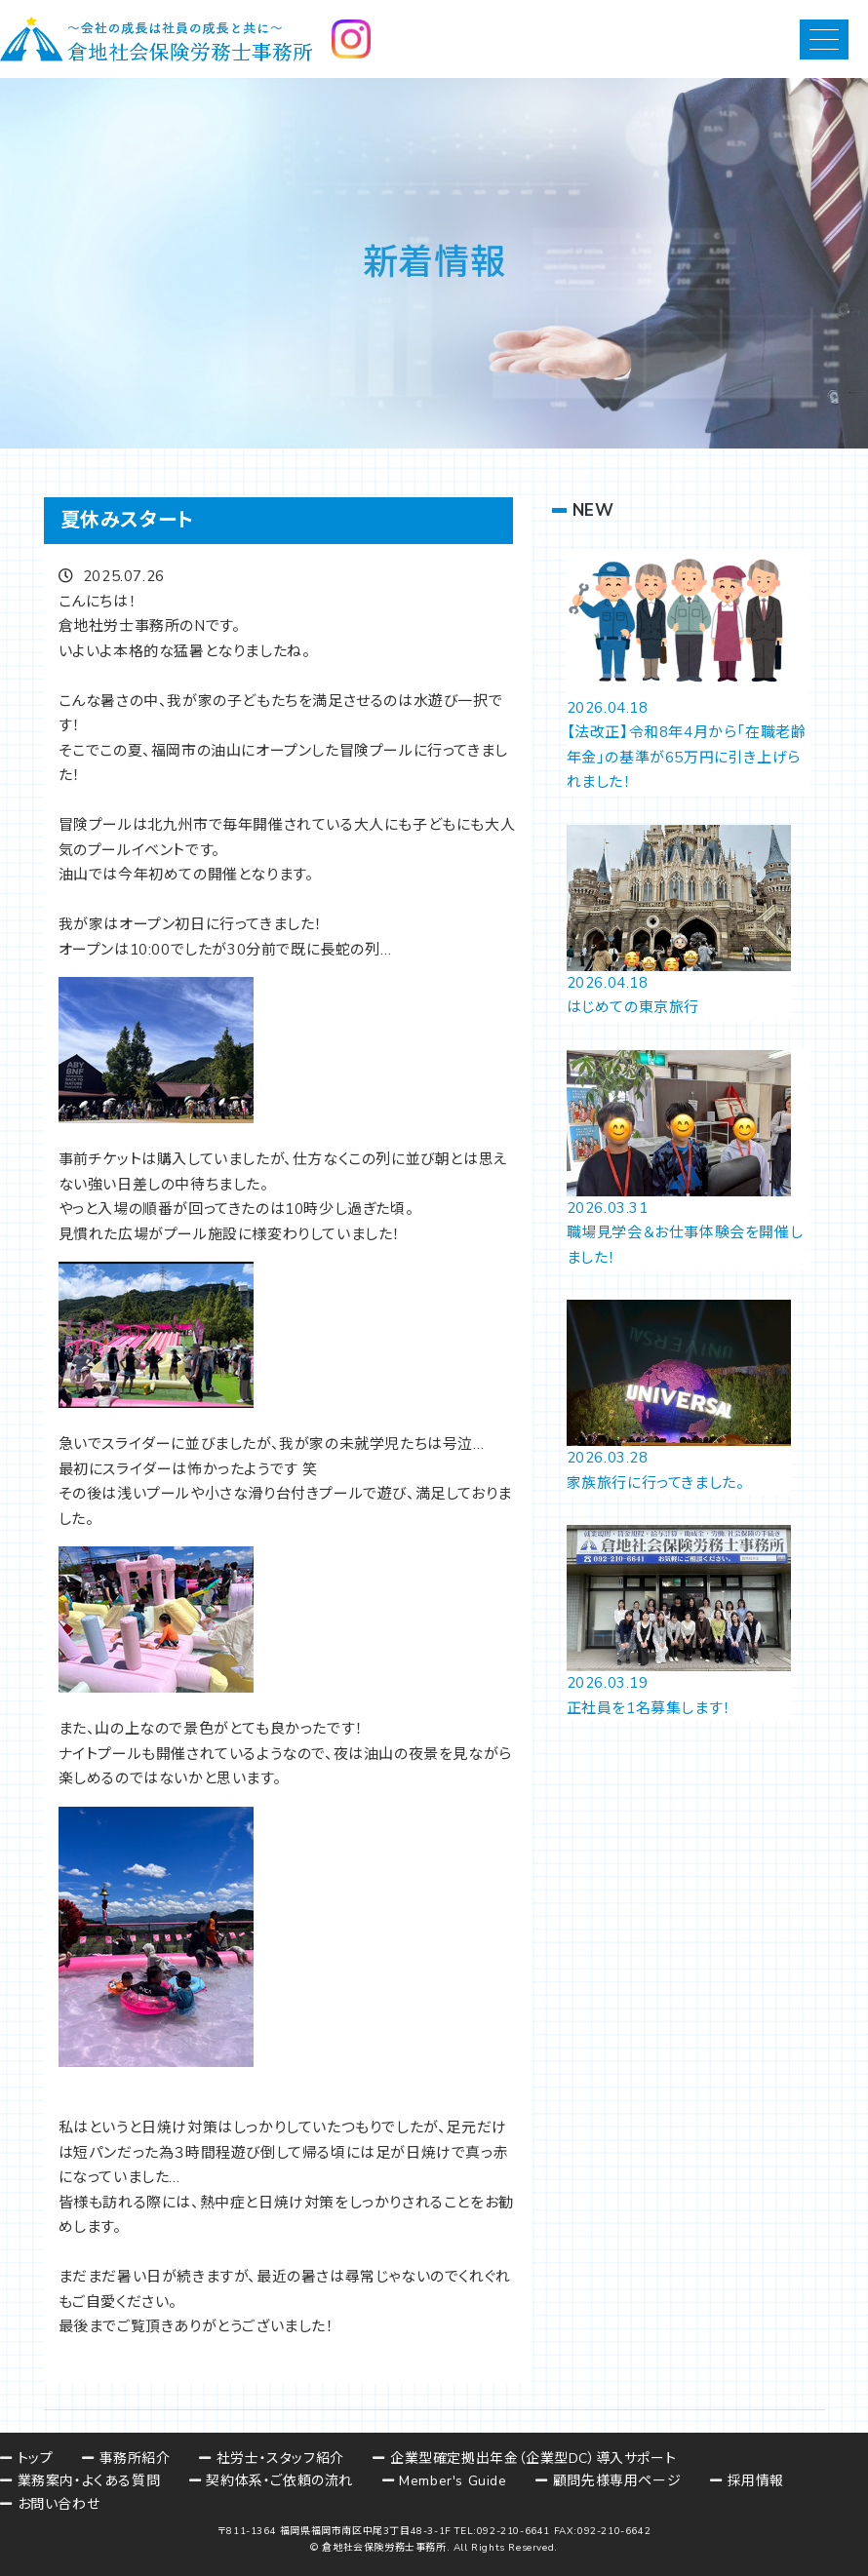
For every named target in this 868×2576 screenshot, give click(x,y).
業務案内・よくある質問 (89, 2481)
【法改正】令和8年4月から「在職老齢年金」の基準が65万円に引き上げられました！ (687, 757)
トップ (36, 2458)
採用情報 (756, 2481)
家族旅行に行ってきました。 (656, 1483)
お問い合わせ (59, 2504)
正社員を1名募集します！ (649, 1708)
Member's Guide (452, 2481)
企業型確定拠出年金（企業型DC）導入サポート (533, 2458)
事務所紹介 (135, 2458)
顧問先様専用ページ (617, 2481)
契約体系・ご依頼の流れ (279, 2481)
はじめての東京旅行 (633, 1007)
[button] (824, 39)
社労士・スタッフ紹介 (280, 2458)
